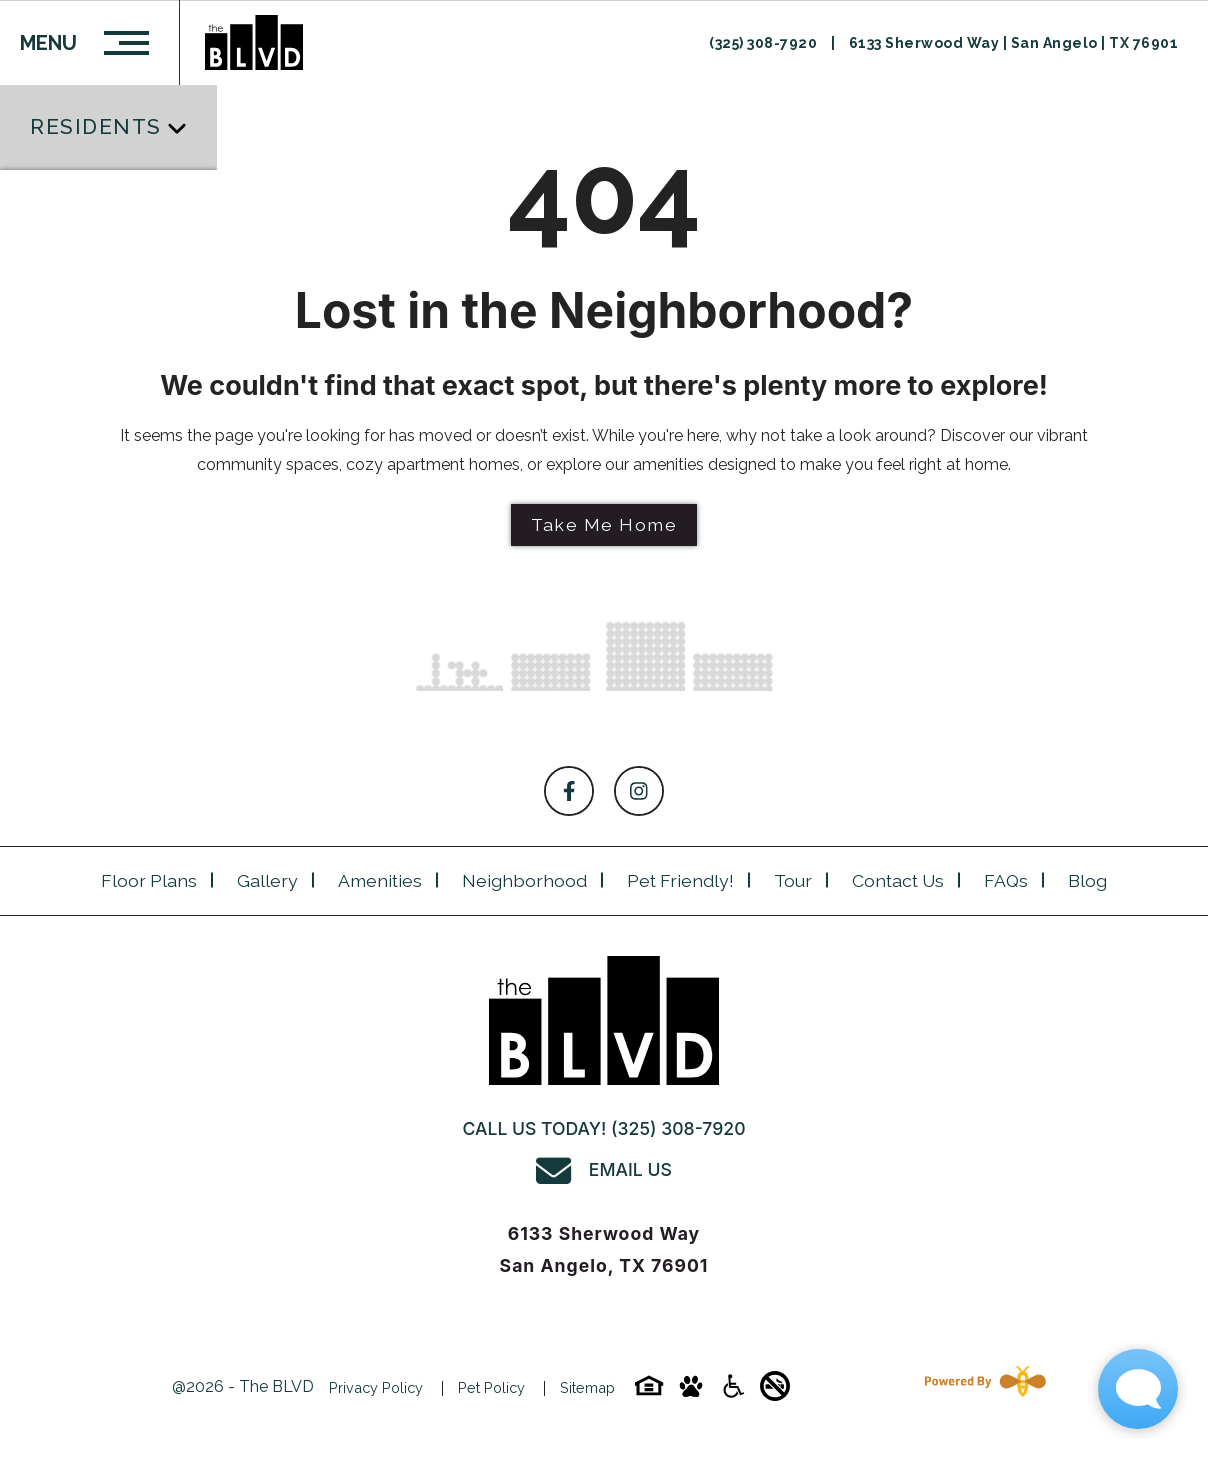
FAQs (1006, 880)
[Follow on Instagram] (639, 791)
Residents (96, 126)
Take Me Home (604, 524)
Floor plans (149, 880)
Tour (793, 880)
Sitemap (587, 1387)
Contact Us (898, 880)
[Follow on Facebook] (569, 791)
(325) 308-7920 (765, 43)
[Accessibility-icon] (733, 1392)
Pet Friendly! (680, 880)
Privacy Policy (376, 1387)
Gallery (267, 880)
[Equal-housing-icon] (649, 1392)
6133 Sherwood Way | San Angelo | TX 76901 (1014, 43)
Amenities (380, 880)
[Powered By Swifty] (981, 1387)
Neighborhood (524, 880)
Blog (1087, 880)
